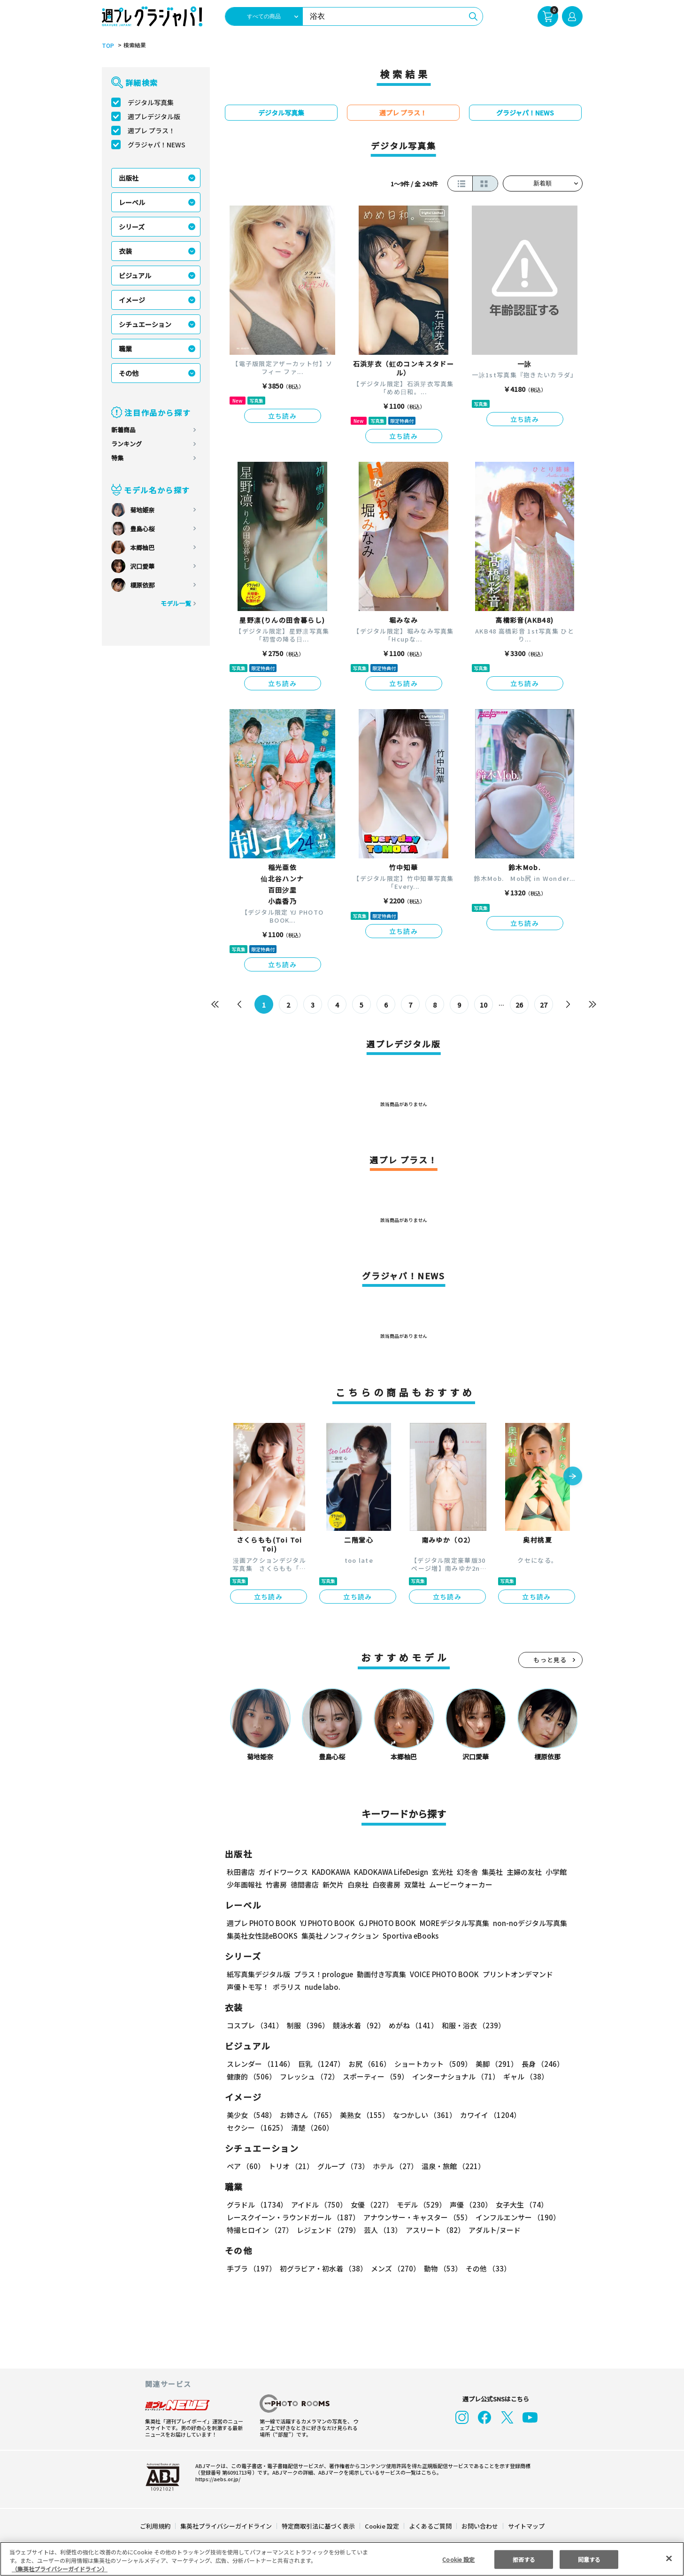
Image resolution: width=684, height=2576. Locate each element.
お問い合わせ (479, 2526)
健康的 (251, 2076)
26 (519, 1004)
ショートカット (429, 2064)
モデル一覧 (175, 603)
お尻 (366, 2064)
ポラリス (287, 1987)
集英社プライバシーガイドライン (226, 2526)
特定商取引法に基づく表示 (318, 2526)
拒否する (524, 2559)
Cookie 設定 (381, 2526)
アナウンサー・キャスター (416, 2217)
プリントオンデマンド (513, 1974)
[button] (573, 1477)
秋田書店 (241, 1872)
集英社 (490, 1872)
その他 (128, 373)
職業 (125, 348)
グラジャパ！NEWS (156, 144)
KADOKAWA (330, 1872)
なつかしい (422, 2115)
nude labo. (322, 1987)
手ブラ (251, 2268)
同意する (589, 2559)
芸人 (381, 2230)
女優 (369, 2204)
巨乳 (319, 2064)
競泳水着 (357, 2025)
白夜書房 (386, 1884)
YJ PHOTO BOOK (325, 1923)
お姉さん (306, 2115)
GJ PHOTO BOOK (382, 1923)
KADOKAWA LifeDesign (390, 1872)
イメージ (132, 300)
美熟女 (362, 2115)
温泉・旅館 (451, 2166)
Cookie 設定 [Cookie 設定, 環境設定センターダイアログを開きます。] (459, 2559)
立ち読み (282, 415)
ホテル (393, 2166)
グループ (342, 2166)
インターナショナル (453, 2076)
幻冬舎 (465, 1872)
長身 (537, 2064)
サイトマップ (525, 2526)
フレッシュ (308, 2076)
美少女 (251, 2115)
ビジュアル (135, 275)
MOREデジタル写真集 (448, 1923)
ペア (245, 2166)
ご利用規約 (155, 2526)
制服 (306, 2025)
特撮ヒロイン (259, 2230)
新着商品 (123, 429)
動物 (440, 2268)
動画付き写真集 (379, 1974)
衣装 (125, 251)
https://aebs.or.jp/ (216, 2479)
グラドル (256, 2204)
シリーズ (132, 226)
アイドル (317, 2204)
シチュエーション (145, 324)
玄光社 (441, 1872)
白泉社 (358, 1884)
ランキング (126, 443)
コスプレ (254, 2025)
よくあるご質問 (429, 2526)
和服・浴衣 (470, 2025)
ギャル (523, 2076)
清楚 (247, 2128)
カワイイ (486, 2115)
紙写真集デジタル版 (258, 1974)
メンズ (393, 2268)
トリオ (290, 2166)
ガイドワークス (283, 1872)
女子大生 (517, 2204)
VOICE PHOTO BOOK (441, 1974)
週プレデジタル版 (154, 116)
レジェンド (327, 2230)
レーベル (132, 202)
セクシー (550, 2115)
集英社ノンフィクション (338, 1936)
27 (543, 1004)
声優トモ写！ (248, 1987)
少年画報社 (244, 1884)
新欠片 (333, 1884)
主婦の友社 (522, 1872)
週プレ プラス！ (151, 130)
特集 (117, 457)
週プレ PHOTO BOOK (260, 1923)
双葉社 (414, 1884)
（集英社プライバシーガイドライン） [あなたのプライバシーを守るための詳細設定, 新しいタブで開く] (60, 2569)
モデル (418, 2204)
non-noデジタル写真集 (523, 1923)
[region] (342, 2559)
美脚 (492, 2064)
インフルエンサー (516, 2217)
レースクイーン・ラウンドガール (293, 2217)
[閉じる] (669, 2558)
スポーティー (374, 2076)
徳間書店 (305, 1884)
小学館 (554, 1872)
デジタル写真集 (151, 102)
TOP (107, 45)
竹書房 (276, 1884)
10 (483, 1004)
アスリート (433, 2230)
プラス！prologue (322, 1974)
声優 (467, 2204)
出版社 (128, 178)
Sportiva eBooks (408, 1936)
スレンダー (260, 2064)
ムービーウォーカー (460, 1884)
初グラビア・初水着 (322, 2268)
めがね (410, 2025)
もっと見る (550, 1659)
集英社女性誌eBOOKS (262, 1936)
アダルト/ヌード (492, 2230)
